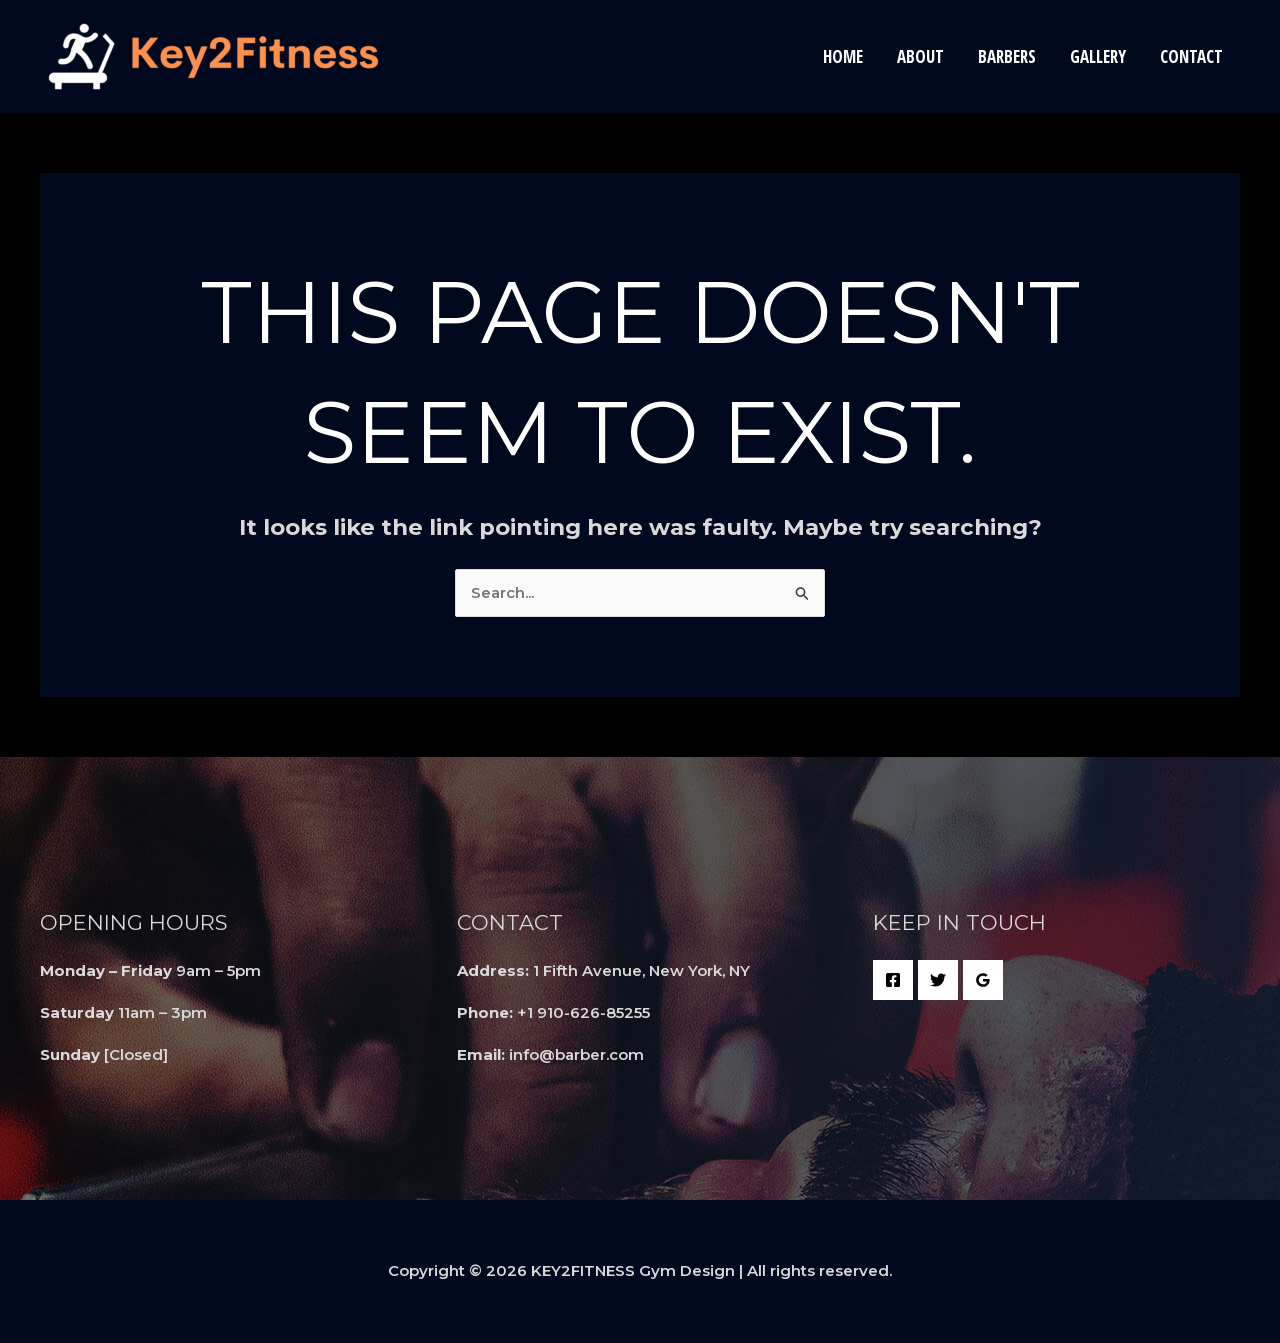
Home (843, 56)
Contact (1191, 56)
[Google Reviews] (983, 980)
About (920, 56)
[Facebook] (893, 980)
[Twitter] (938, 980)
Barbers (1007, 56)
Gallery (1098, 56)
